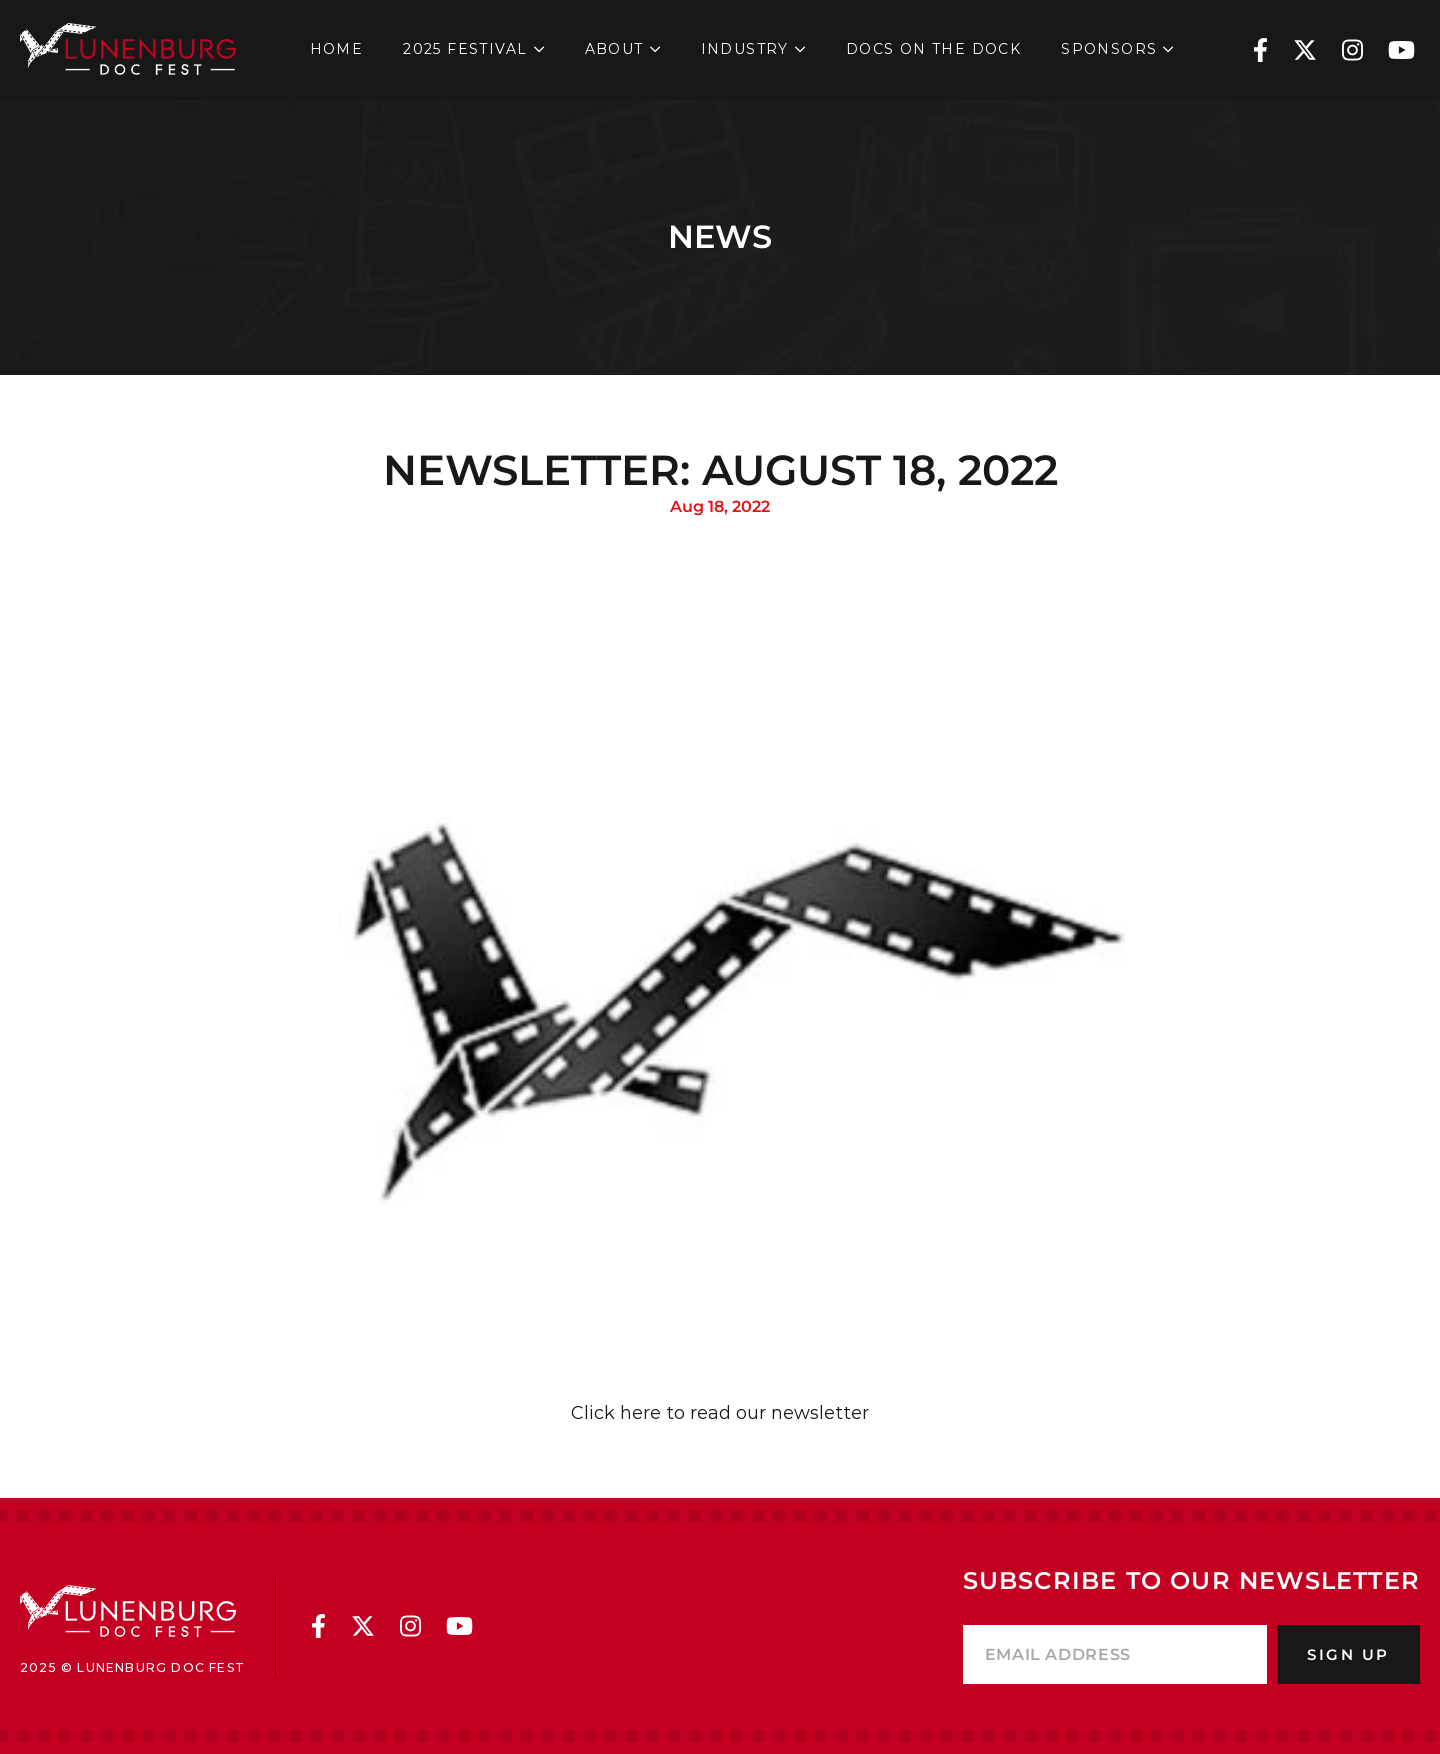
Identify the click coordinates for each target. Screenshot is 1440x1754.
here (640, 1413)
